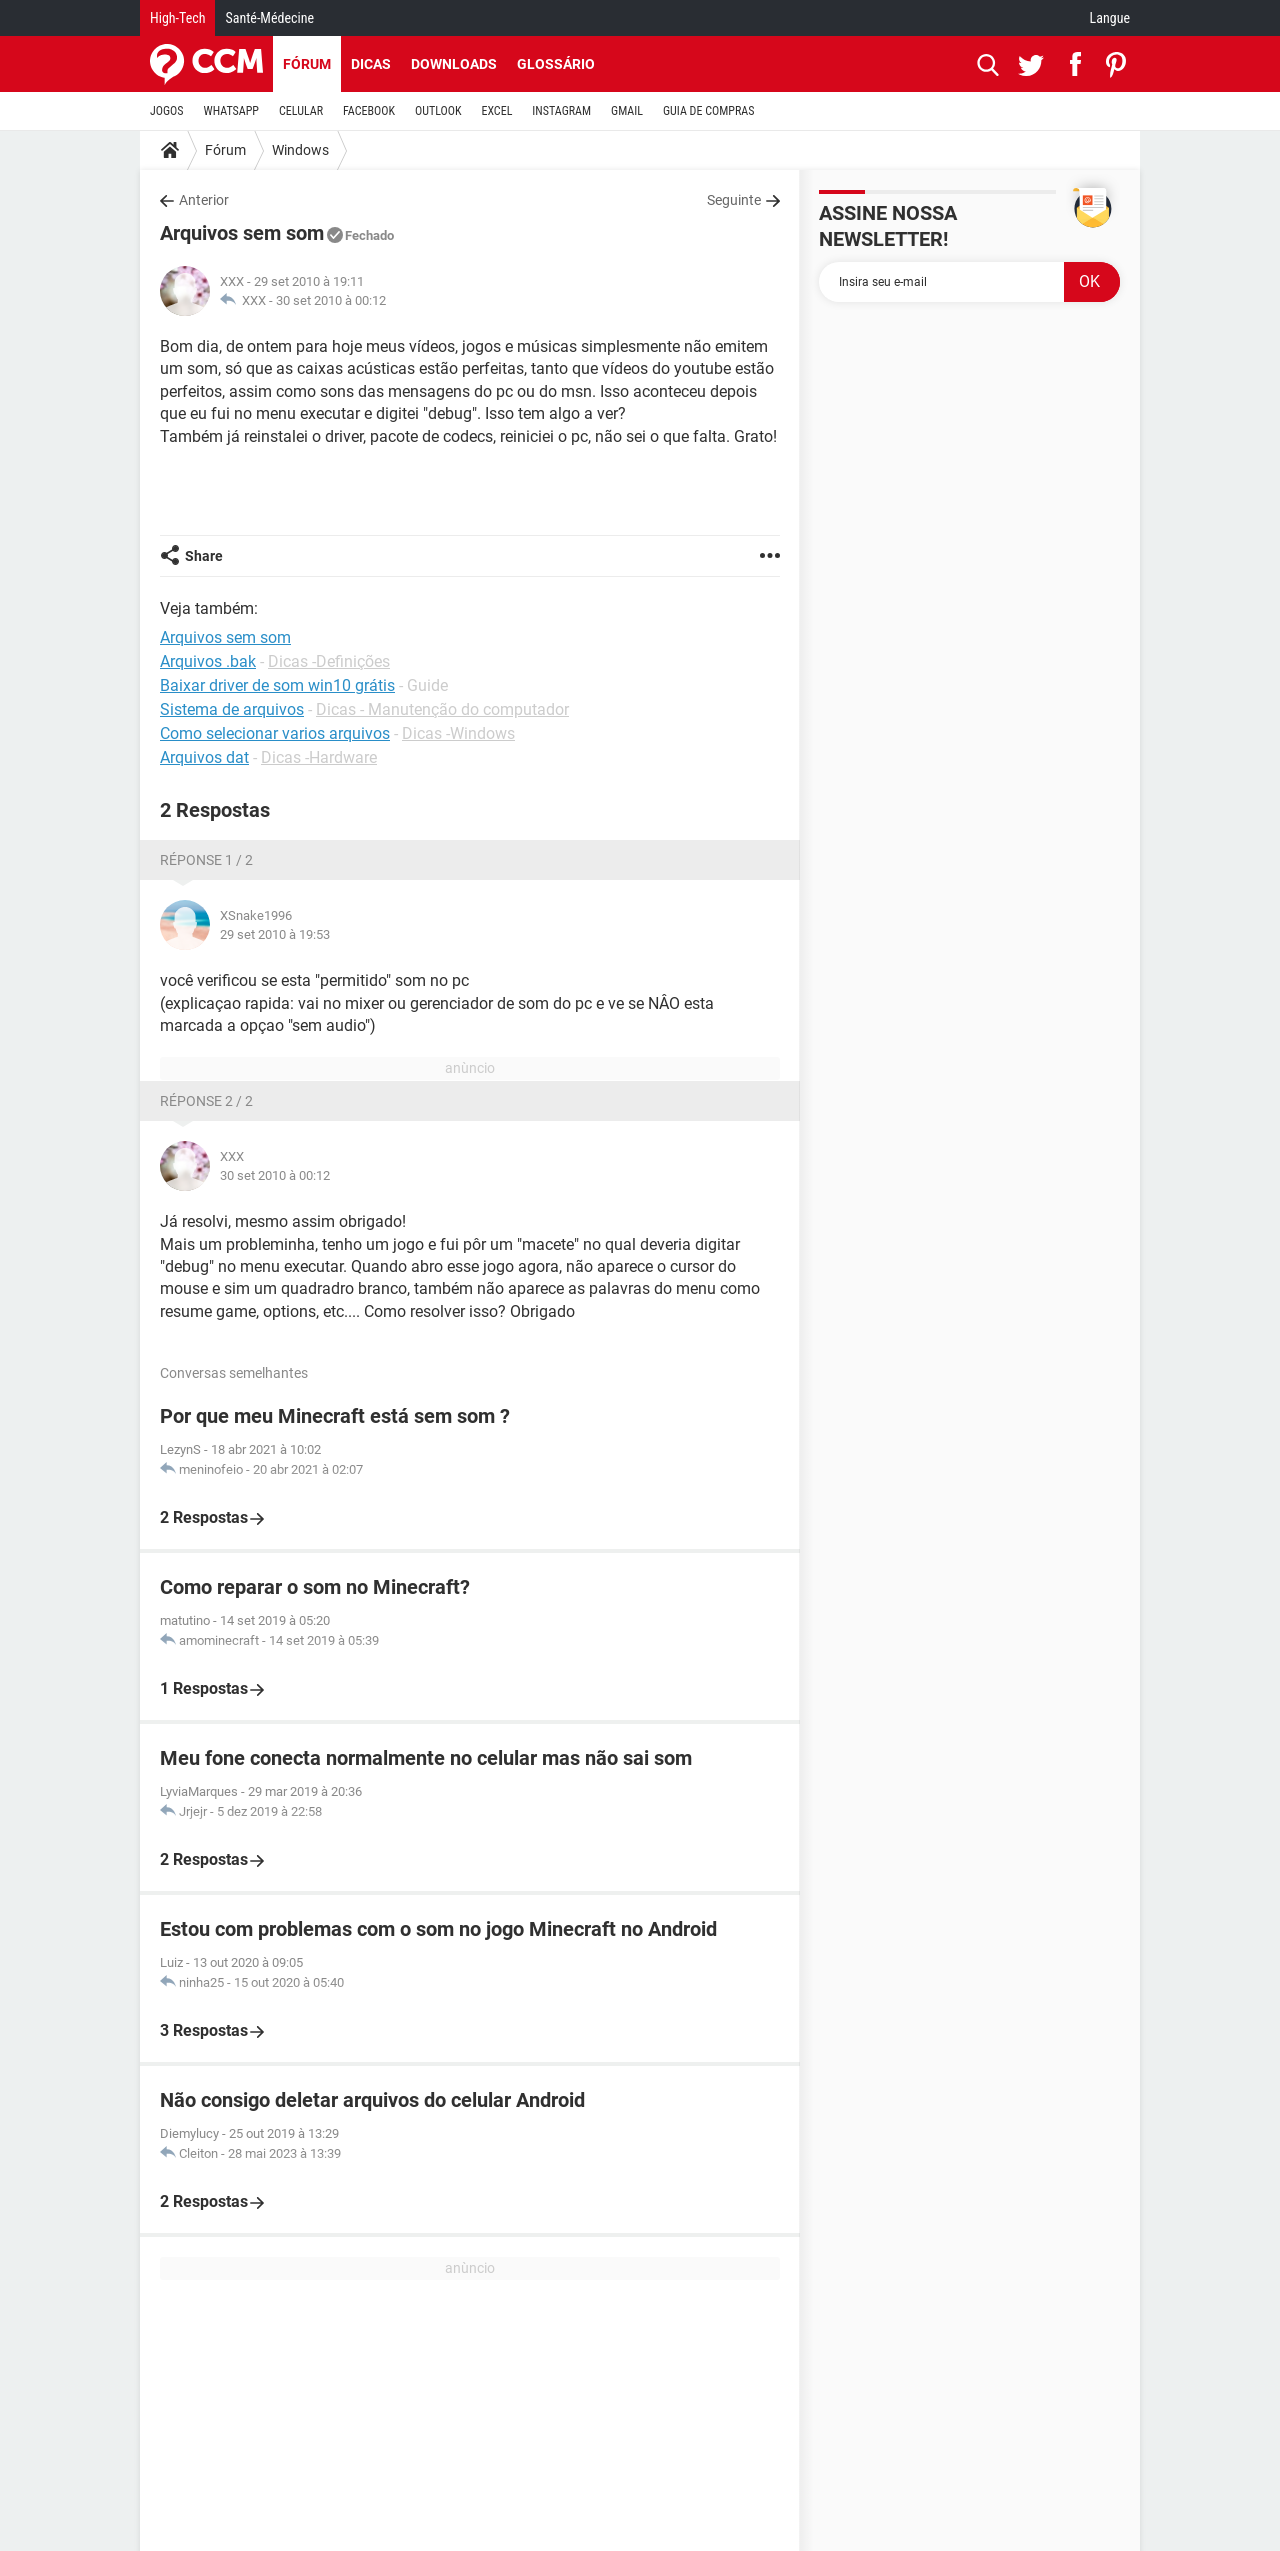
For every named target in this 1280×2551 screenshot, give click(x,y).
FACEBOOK (369, 111)
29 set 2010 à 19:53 (275, 934)
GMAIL (627, 111)
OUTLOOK (438, 111)
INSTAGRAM (561, 111)
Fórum (307, 64)
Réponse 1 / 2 (206, 860)
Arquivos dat (204, 757)
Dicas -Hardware (319, 757)
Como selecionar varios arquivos (275, 733)
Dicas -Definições (329, 661)
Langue (1110, 18)
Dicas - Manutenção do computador (442, 709)
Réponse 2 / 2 (206, 1101)
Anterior (204, 200)
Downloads (454, 64)
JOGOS (167, 111)
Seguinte (734, 200)
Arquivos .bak (208, 661)
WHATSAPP (231, 111)
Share (204, 556)
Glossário (556, 64)
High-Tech (177, 18)
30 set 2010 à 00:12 (331, 300)
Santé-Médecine (269, 18)
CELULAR (301, 111)
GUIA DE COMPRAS (708, 111)
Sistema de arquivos (232, 709)
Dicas (371, 64)
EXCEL (496, 111)
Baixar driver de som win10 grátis (277, 685)
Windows (300, 150)
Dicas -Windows (458, 733)
